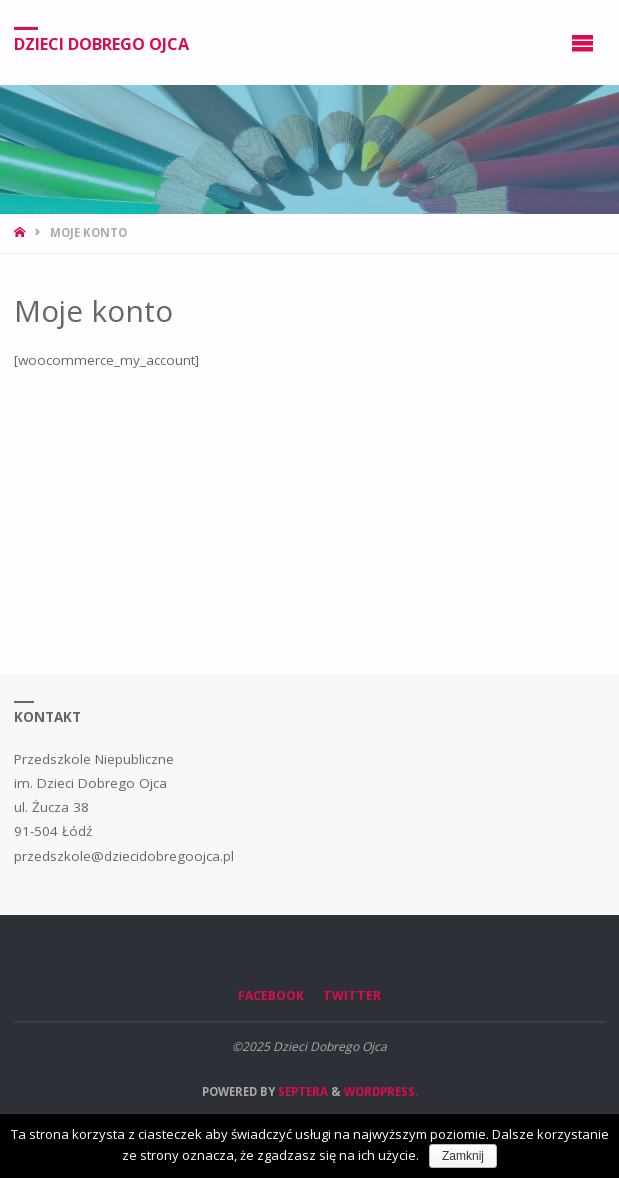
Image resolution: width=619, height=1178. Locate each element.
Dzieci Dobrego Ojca (101, 43)
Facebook (271, 995)
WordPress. (381, 1091)
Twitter (352, 995)
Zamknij (463, 1156)
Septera (301, 1091)
